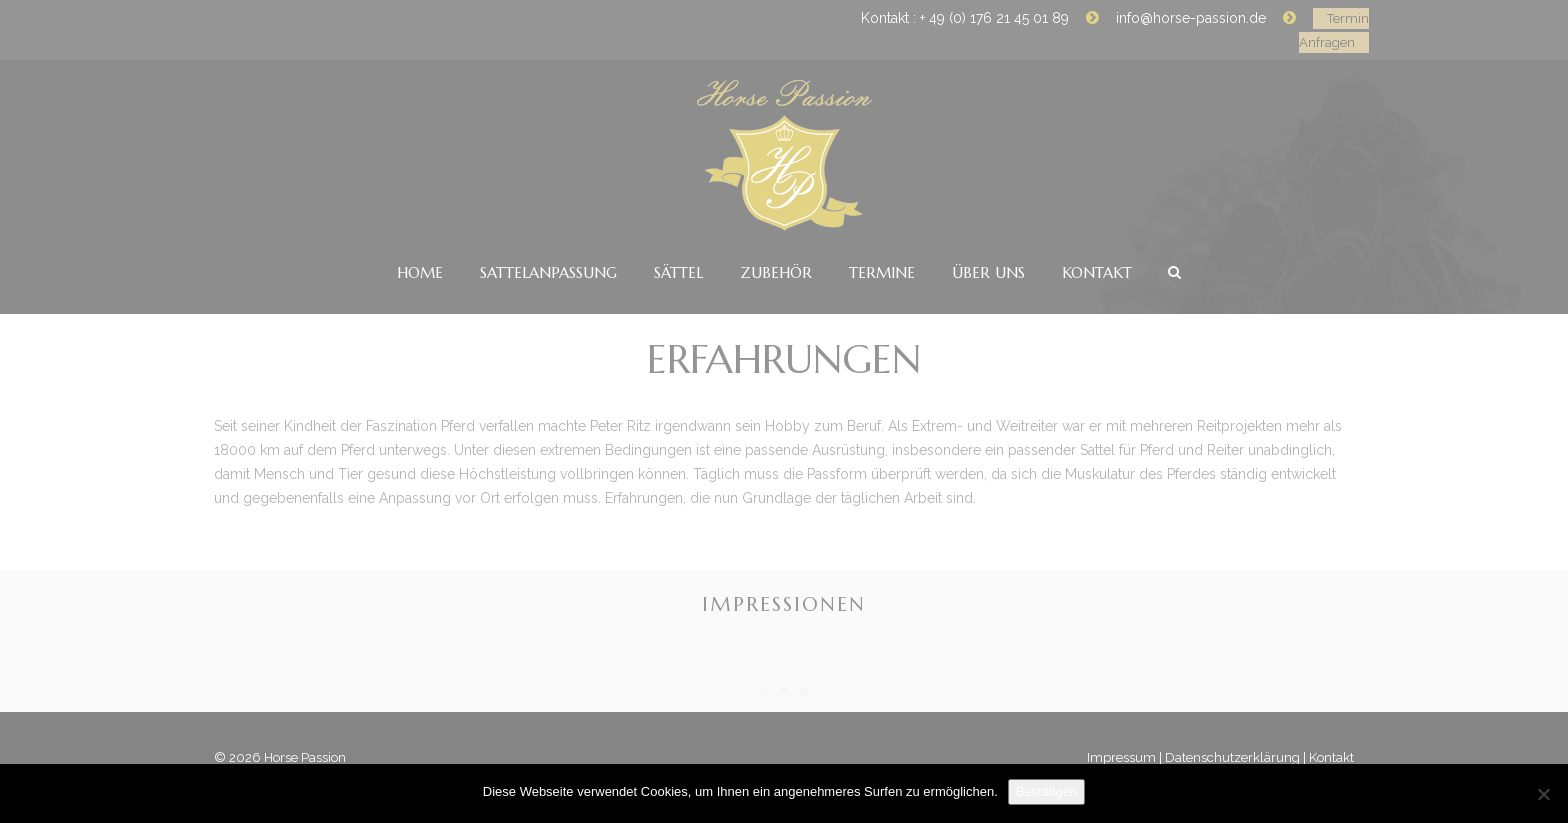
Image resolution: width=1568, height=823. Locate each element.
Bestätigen (1046, 791)
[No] (1543, 794)
